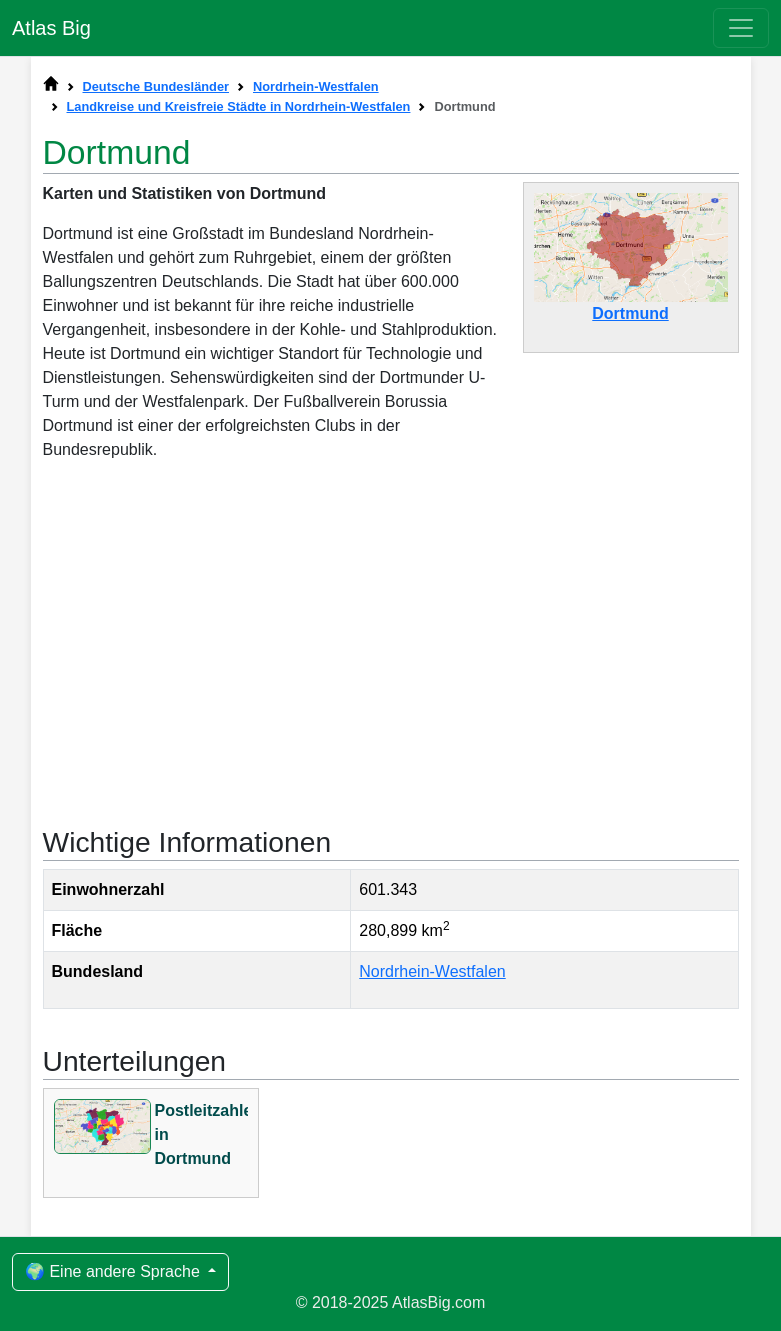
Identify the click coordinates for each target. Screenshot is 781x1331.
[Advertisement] (391, 642)
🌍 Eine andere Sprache (114, 1271)
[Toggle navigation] (741, 28)
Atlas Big (51, 28)
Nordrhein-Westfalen (432, 971)
